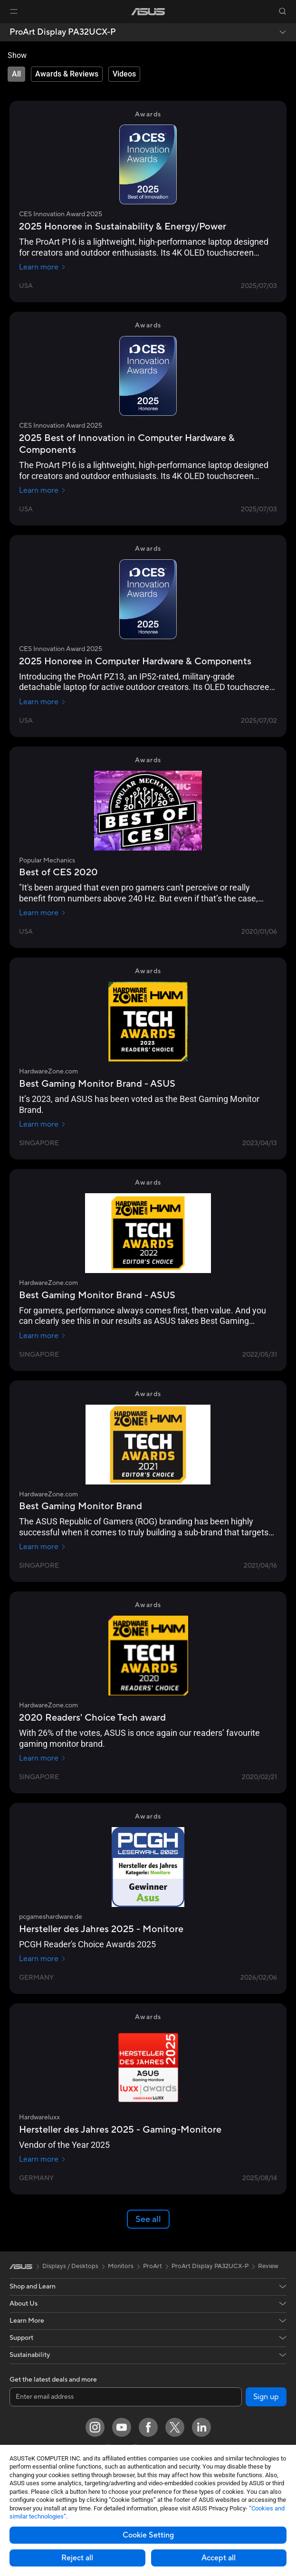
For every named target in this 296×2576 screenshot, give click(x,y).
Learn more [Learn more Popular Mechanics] (42, 913)
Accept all (218, 2558)
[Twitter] (174, 2427)
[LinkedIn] (201, 2427)
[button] (14, 11)
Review (268, 2266)
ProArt (152, 2266)
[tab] (16, 74)
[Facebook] (148, 2427)
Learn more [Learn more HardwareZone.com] (42, 1124)
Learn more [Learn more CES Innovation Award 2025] (42, 267)
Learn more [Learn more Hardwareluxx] (42, 2159)
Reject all (77, 2558)
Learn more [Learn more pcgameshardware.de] (42, 1958)
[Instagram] (95, 2427)
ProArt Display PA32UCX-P (63, 32)
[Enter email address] (126, 2396)
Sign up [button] (266, 2397)
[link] (148, 11)
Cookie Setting (148, 2535)
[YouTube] (121, 2427)
